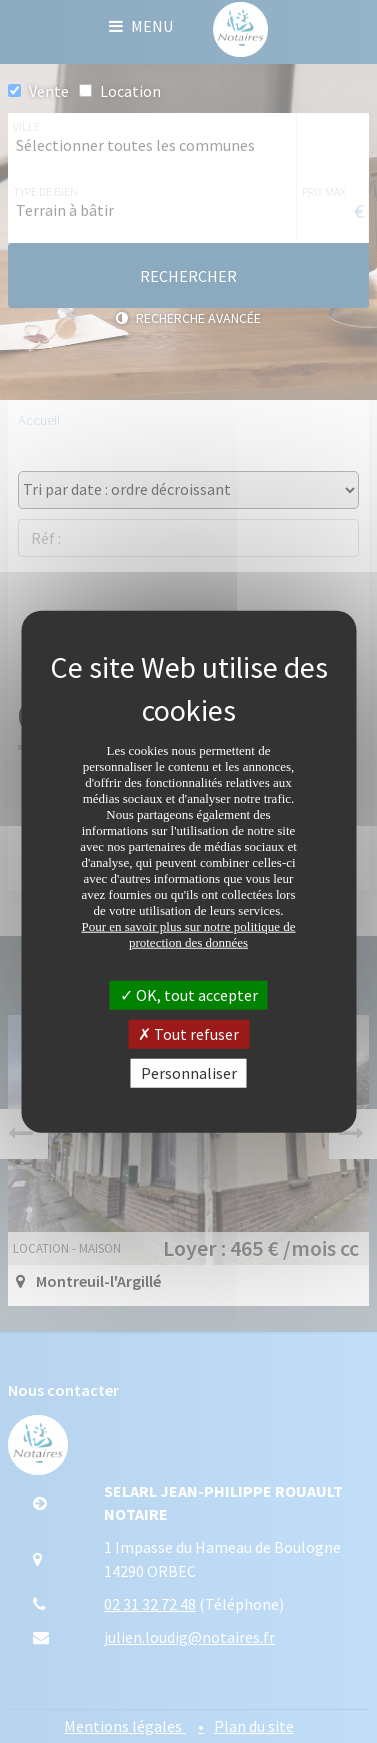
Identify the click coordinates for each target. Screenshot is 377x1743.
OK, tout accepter (189, 994)
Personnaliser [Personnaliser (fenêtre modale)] (189, 1073)
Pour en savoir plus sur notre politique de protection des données (188, 933)
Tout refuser (188, 1033)
